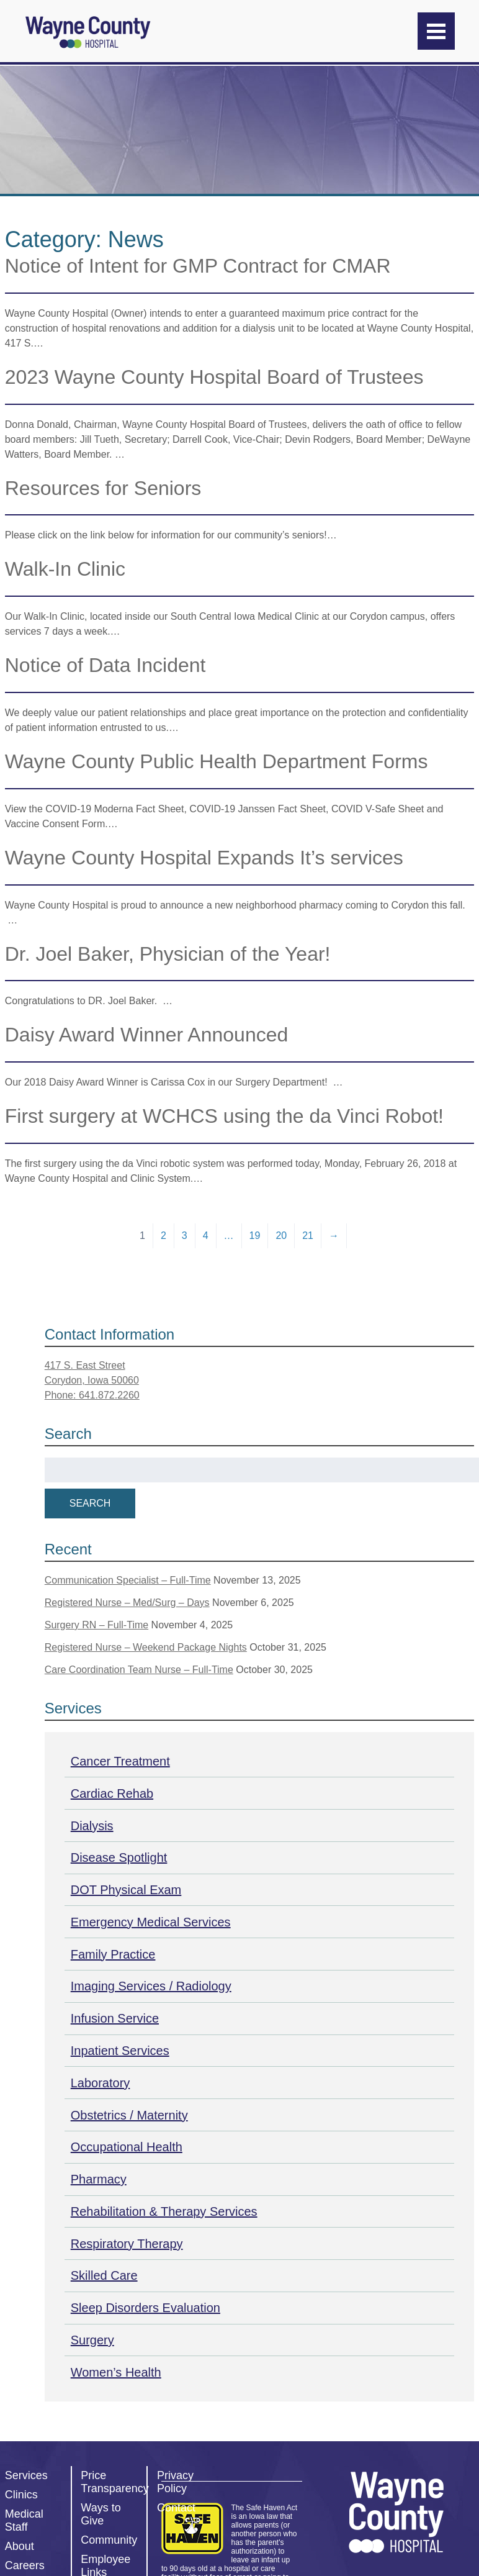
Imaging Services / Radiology (151, 1986)
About (19, 2546)
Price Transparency (114, 2482)
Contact (176, 2507)
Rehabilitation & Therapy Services (164, 2211)
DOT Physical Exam (126, 1890)
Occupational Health (126, 2147)
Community (109, 2540)
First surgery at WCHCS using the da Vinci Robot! (224, 1116)
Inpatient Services (120, 2050)
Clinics (21, 2494)
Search (90, 1503)
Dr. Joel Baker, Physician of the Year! (168, 954)
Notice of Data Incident (105, 665)
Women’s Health (116, 2372)
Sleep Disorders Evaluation (145, 2308)
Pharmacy (99, 2179)
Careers (25, 2565)
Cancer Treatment (120, 1761)
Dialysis (92, 1826)
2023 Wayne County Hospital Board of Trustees (214, 377)
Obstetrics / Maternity (129, 2115)
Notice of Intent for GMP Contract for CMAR (198, 266)
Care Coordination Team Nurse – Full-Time (139, 1669)
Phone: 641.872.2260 (92, 1395)
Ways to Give (100, 2514)
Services (26, 2475)
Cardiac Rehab (112, 1793)
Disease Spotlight (119, 1857)
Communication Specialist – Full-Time (128, 1580)
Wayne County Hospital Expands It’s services (204, 857)
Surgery (92, 2340)
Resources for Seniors (103, 488)
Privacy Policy (175, 2482)
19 (255, 1235)
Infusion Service (115, 2018)
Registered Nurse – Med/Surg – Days (127, 1602)
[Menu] (436, 31)
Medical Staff (24, 2520)
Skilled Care (104, 2275)
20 (281, 1235)
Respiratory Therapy (127, 2244)
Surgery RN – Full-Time (96, 1625)
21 (307, 1235)
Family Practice (113, 1954)
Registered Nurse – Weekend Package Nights (146, 1647)
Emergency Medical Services (151, 1922)
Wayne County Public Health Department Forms (216, 761)
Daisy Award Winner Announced (147, 1034)
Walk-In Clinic (65, 569)
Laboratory (100, 2083)
